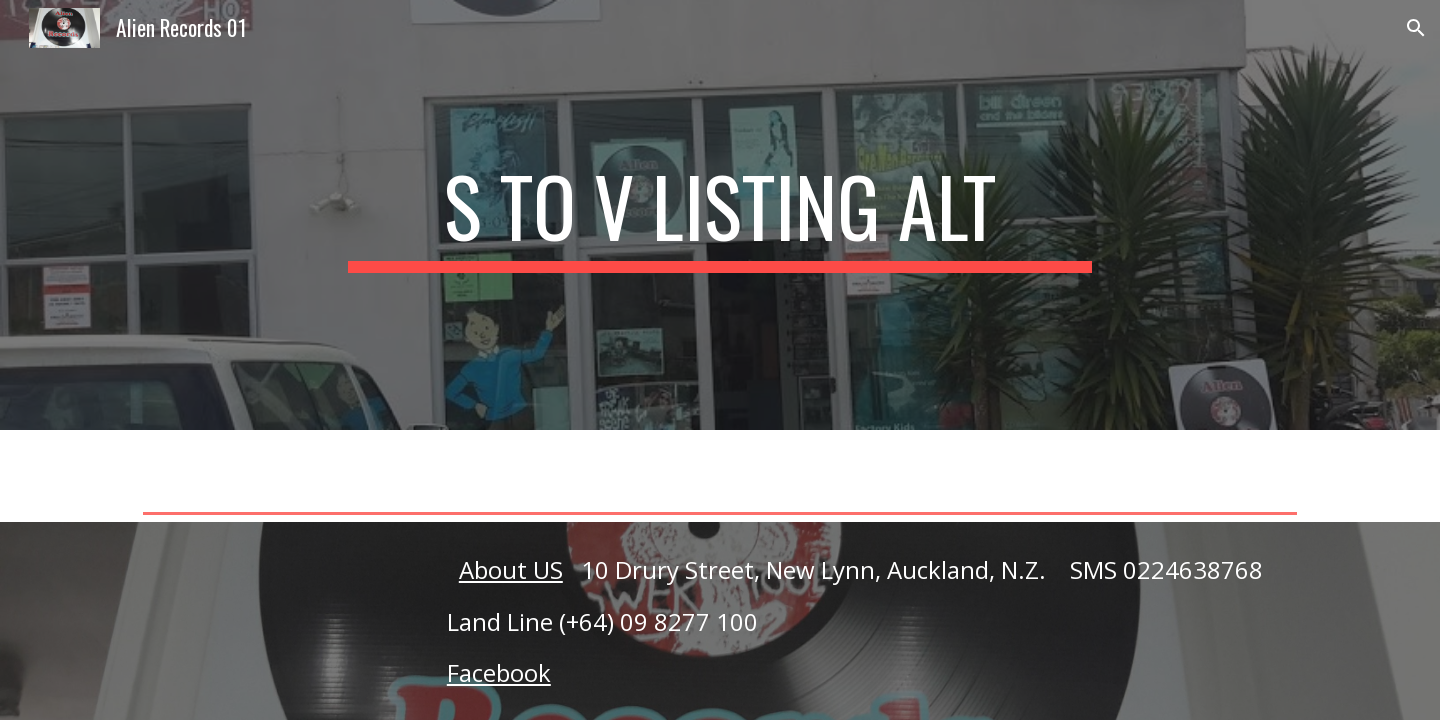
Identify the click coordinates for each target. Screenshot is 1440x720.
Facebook (499, 672)
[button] (1416, 28)
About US (511, 569)
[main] (720, 215)
